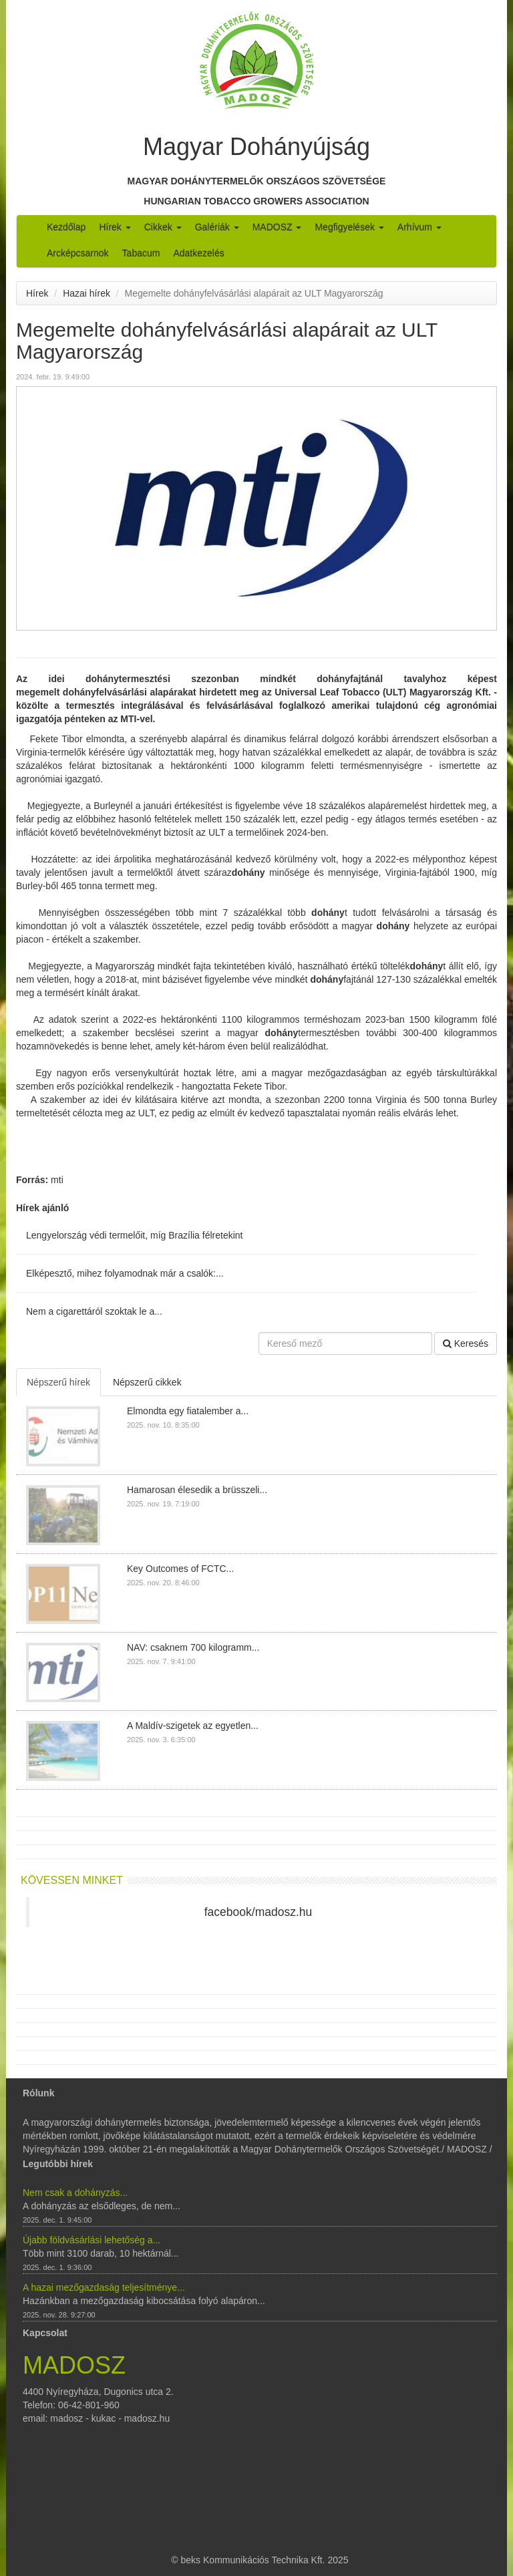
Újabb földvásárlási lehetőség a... (91, 2240)
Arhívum (419, 227)
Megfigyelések (349, 227)
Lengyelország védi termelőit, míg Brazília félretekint (134, 1235)
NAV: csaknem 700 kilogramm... (193, 1647)
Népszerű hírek (58, 1382)
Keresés (465, 1343)
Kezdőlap (66, 227)
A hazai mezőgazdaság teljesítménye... (104, 2287)
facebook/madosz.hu (258, 1912)
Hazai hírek (86, 293)
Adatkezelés (198, 253)
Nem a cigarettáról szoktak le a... (94, 1311)
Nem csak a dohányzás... (75, 2192)
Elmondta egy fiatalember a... (187, 1411)
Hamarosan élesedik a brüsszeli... (197, 1489)
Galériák (217, 227)
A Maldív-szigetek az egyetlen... (193, 1725)
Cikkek (163, 227)
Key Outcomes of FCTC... (180, 1568)
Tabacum (141, 253)
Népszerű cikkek (147, 1382)
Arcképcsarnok (78, 253)
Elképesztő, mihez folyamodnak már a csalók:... (125, 1273)
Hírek (114, 227)
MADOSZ (277, 227)
